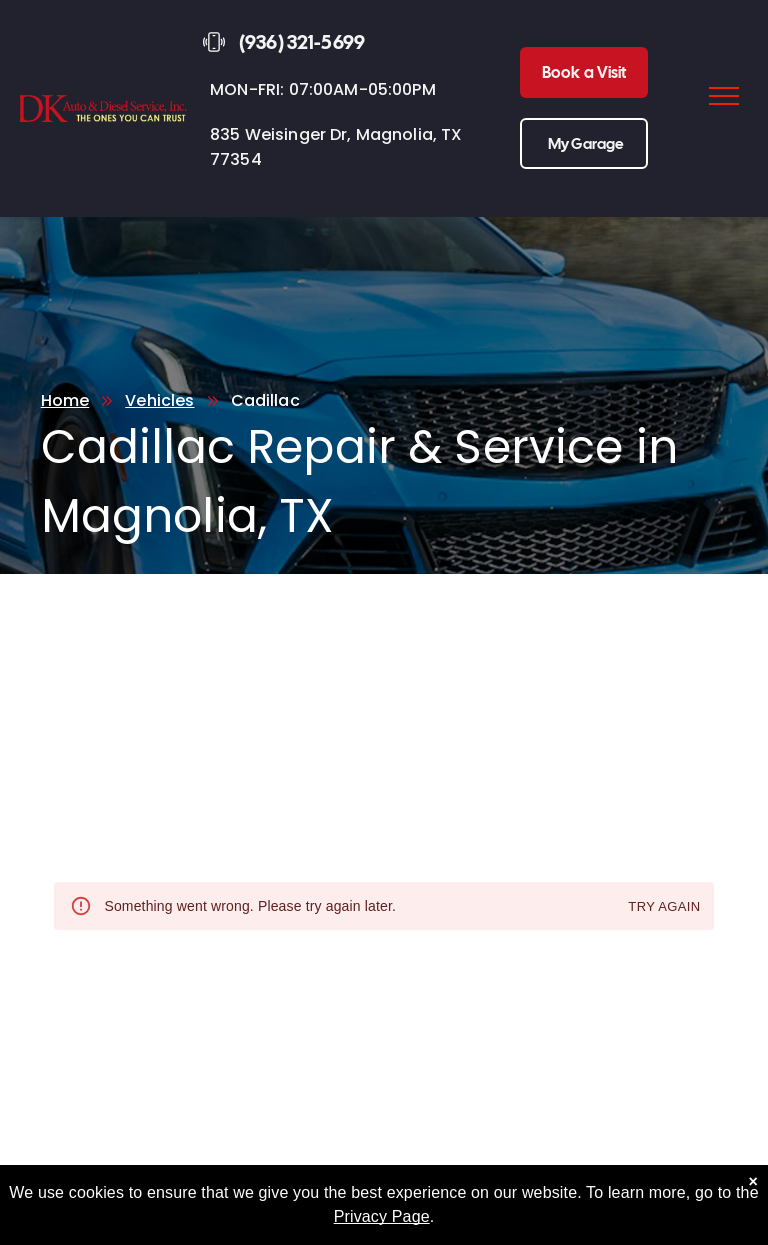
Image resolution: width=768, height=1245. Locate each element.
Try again (664, 907)
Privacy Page (382, 1216)
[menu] (724, 96)
